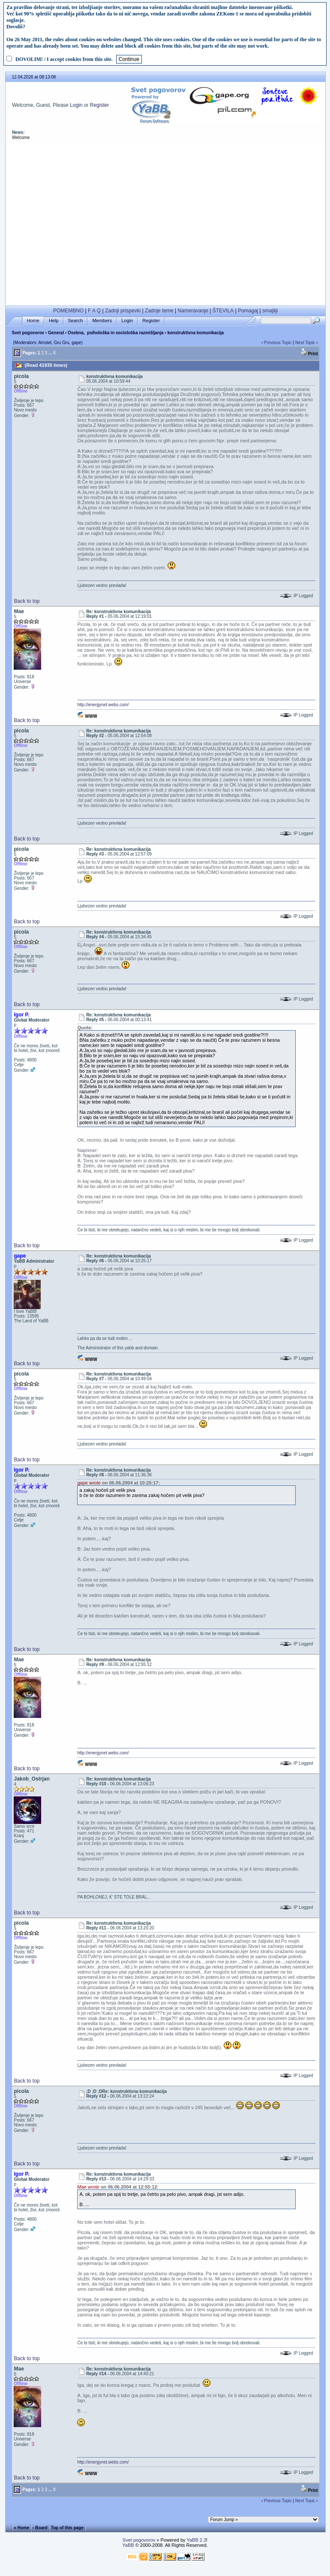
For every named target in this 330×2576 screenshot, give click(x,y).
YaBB (128, 2545)
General (56, 332)
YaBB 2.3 (196, 2540)
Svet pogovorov (28, 332)
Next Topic (305, 342)
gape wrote (88, 1482)
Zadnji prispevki (123, 311)
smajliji (270, 311)
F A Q (94, 311)
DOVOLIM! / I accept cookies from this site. (64, 59)
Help (54, 321)
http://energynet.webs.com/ (103, 704)
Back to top (26, 601)
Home (33, 321)
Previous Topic (278, 342)
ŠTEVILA (223, 311)
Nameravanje (193, 311)
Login (76, 105)
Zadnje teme (159, 311)
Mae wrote (88, 2186)
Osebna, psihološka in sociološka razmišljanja (115, 332)
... (50, 353)
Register (99, 105)
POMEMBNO (68, 311)
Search (75, 321)
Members (102, 321)
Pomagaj (248, 311)
